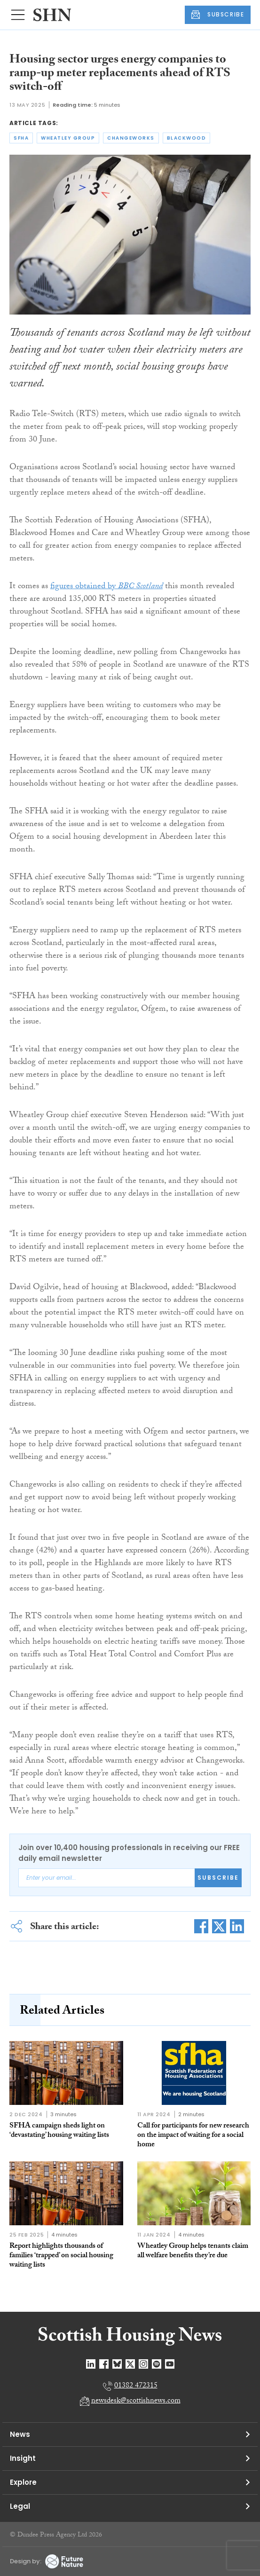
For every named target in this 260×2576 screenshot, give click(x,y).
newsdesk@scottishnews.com (136, 2401)
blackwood (186, 138)
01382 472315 (136, 2386)
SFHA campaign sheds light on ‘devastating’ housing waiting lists (59, 2131)
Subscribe (218, 1878)
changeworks (131, 138)
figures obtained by (106, 587)
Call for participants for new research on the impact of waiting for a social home (193, 2135)
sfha (21, 138)
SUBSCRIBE (217, 14)
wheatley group (68, 138)
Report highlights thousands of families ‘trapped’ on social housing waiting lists (61, 2256)
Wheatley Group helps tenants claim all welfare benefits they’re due (192, 2251)
